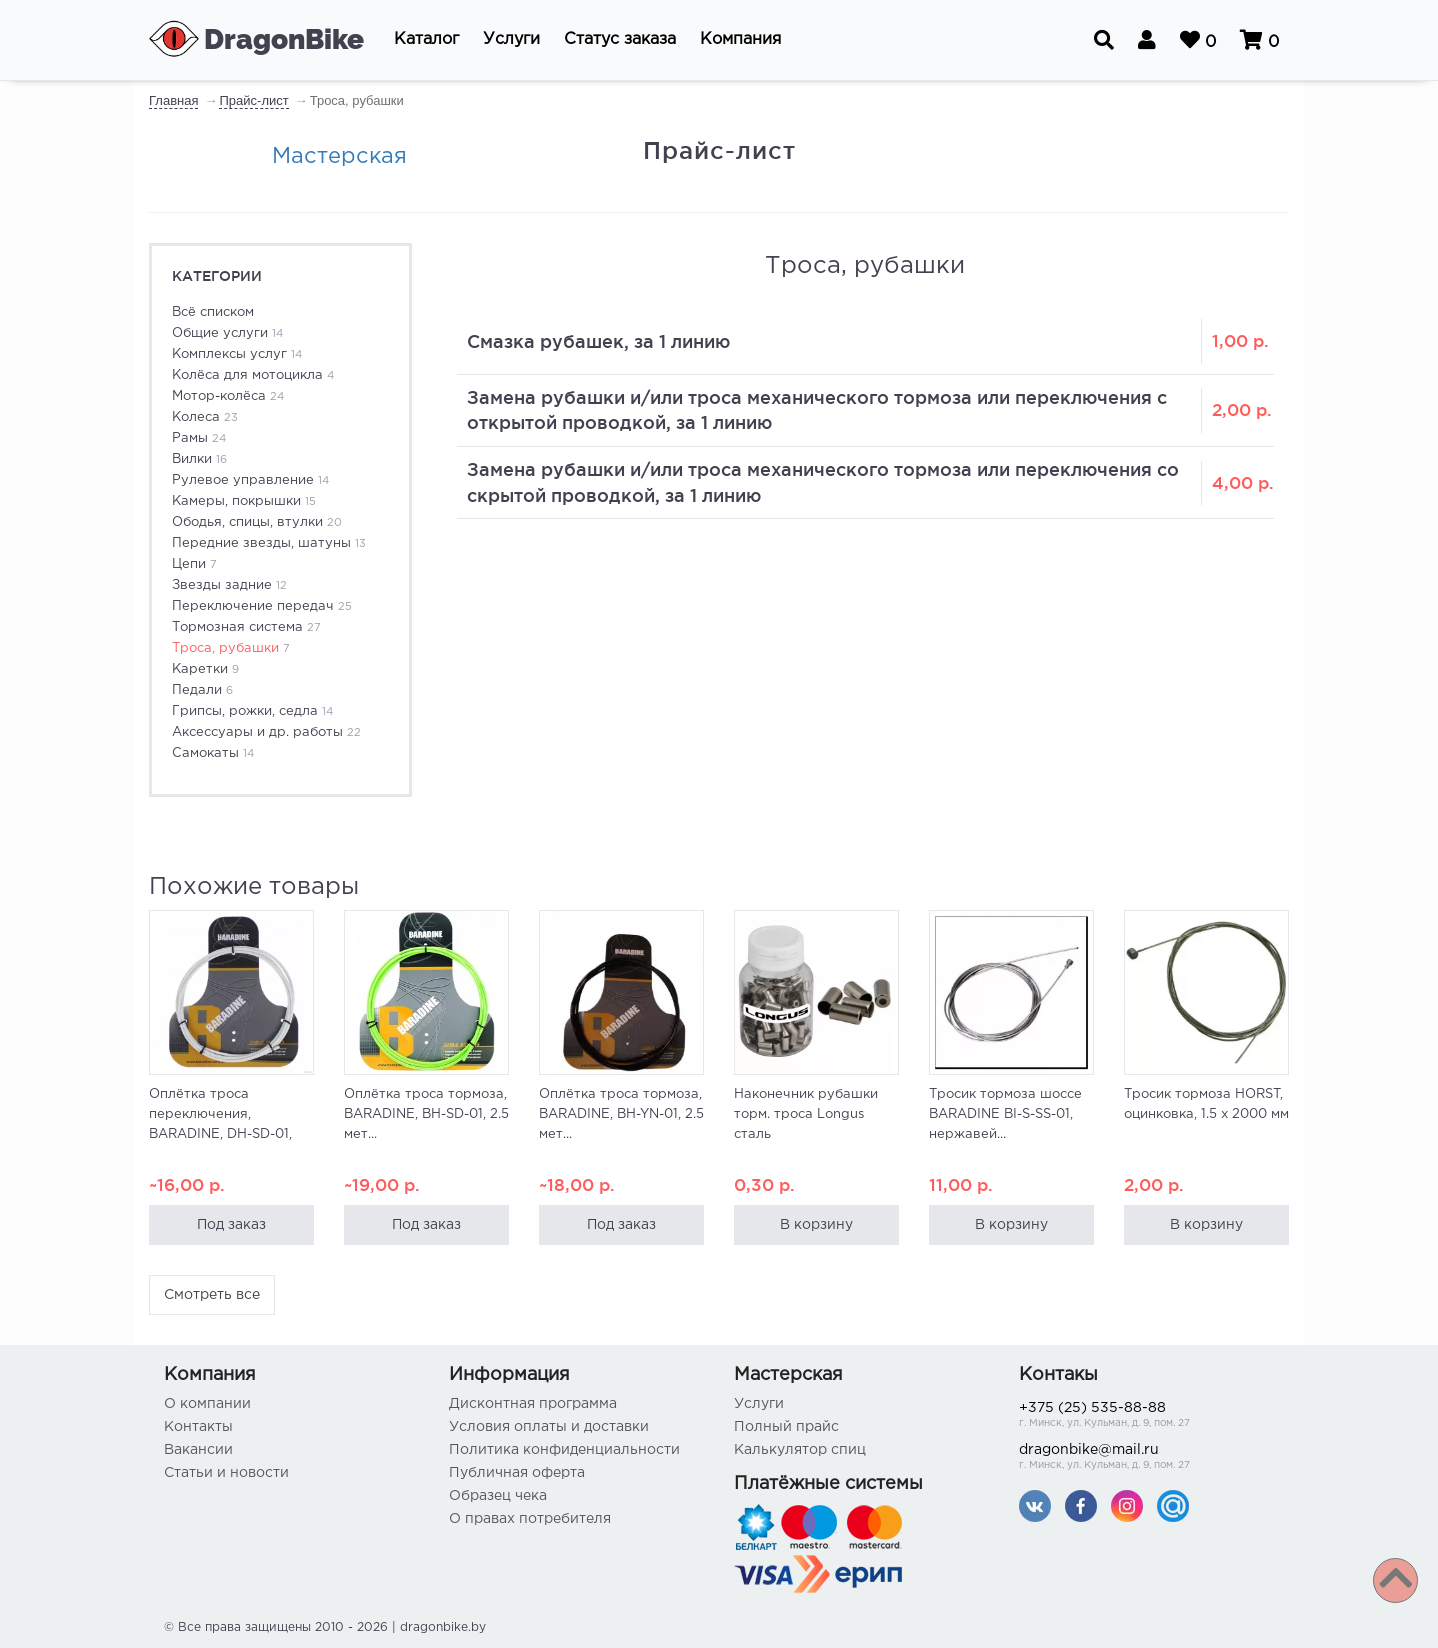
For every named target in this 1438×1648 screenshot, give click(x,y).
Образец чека (498, 1496)
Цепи (194, 564)
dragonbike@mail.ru (1146, 1458)
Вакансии (198, 1450)
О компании (207, 1404)
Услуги (759, 1404)
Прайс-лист (253, 100)
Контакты (198, 1427)
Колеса (205, 417)
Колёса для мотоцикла (253, 375)
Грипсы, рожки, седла (252, 711)
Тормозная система (246, 627)
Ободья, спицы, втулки (257, 522)
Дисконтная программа (533, 1404)
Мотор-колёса (228, 396)
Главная (173, 100)
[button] (426, 40)
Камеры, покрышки (244, 501)
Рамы (199, 438)
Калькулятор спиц (800, 1450)
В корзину (816, 1225)
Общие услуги (227, 333)
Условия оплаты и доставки (549, 1427)
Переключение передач (262, 606)
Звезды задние (229, 585)
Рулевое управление (250, 480)
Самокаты (213, 753)
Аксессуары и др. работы (266, 732)
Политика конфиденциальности (564, 1450)
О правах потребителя (530, 1519)
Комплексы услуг (237, 354)
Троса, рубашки (231, 648)
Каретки (205, 669)
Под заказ (232, 1225)
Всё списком (213, 312)
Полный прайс (786, 1427)
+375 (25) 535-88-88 (1146, 1416)
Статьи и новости (226, 1473)
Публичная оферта (517, 1473)
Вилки (199, 459)
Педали (202, 690)
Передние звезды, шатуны (269, 543)
